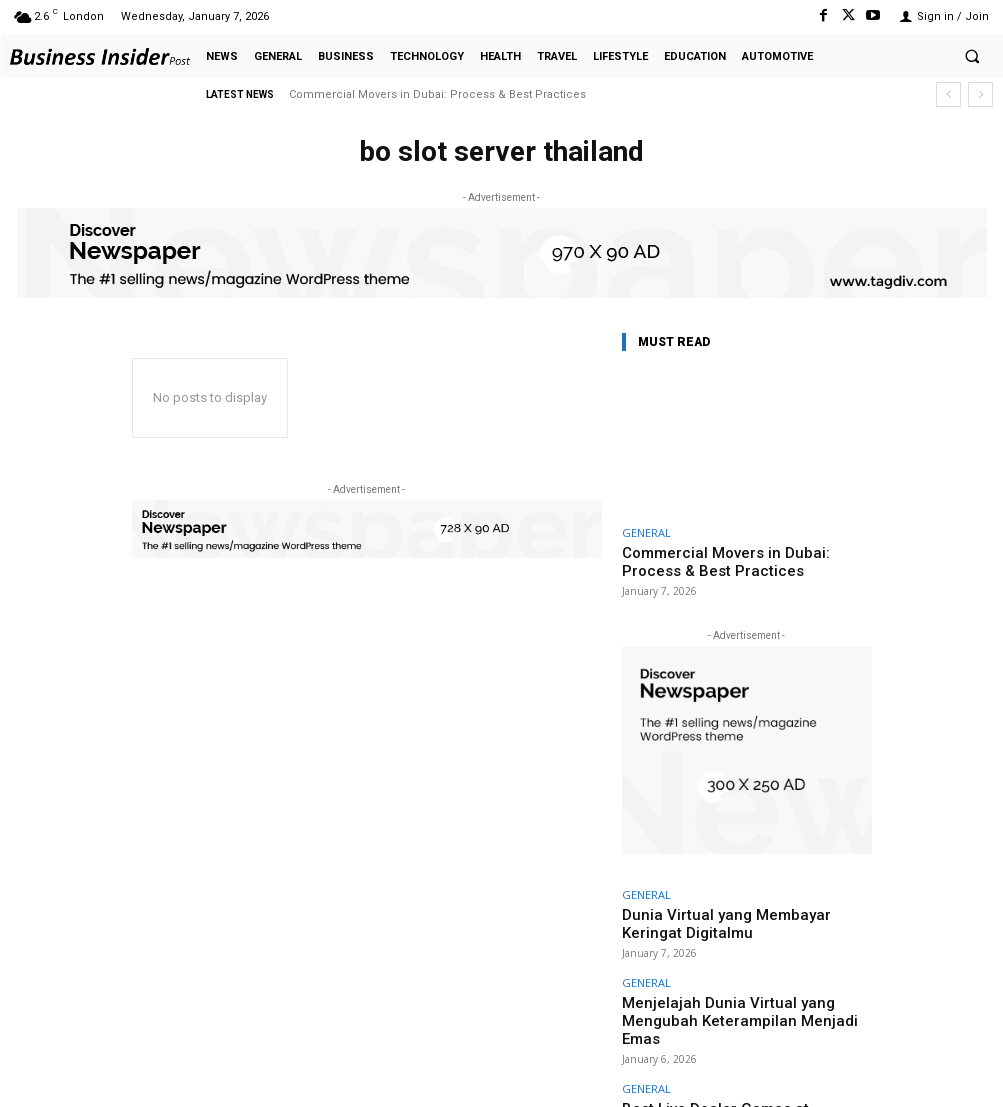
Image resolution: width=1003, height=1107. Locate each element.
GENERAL (646, 532)
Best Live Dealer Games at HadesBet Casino (733, 1051)
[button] (972, 56)
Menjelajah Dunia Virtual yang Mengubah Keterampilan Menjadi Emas (729, 979)
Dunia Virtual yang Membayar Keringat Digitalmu (746, 907)
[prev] (948, 94)
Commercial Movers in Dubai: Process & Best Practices (437, 94)
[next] (980, 94)
